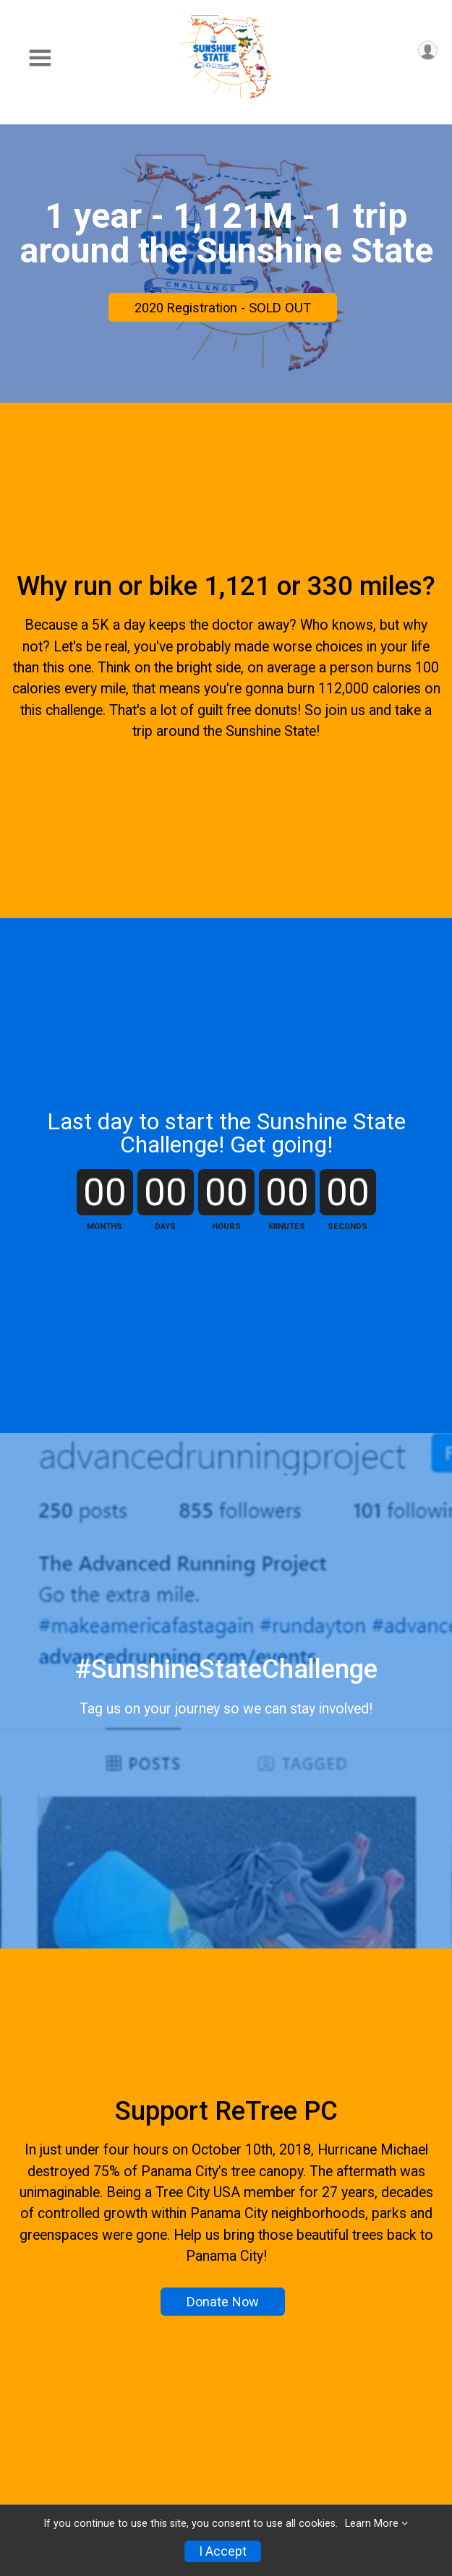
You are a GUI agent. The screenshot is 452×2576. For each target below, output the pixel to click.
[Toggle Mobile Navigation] (39, 58)
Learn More (371, 2523)
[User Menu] (428, 50)
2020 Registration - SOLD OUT (223, 307)
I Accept (223, 2551)
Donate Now (223, 2301)
